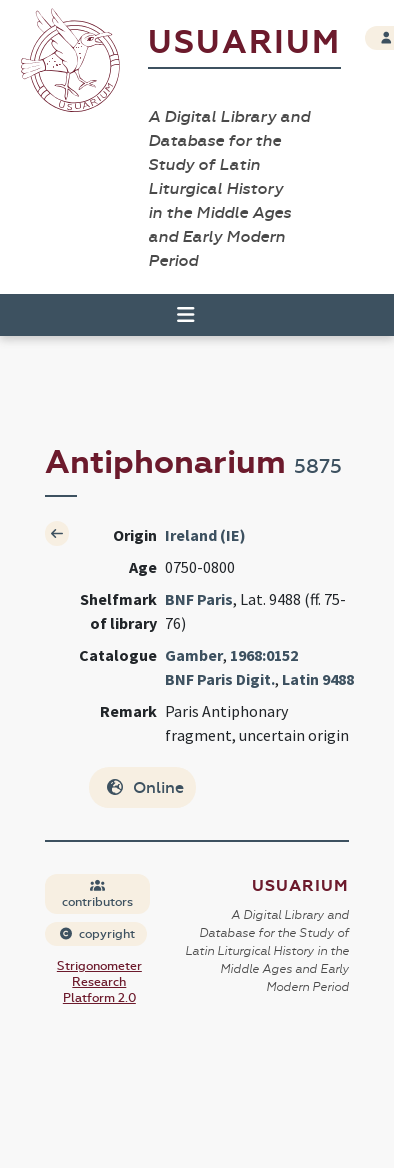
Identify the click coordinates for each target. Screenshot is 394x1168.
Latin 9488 (318, 679)
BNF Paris (199, 599)
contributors (97, 894)
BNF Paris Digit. (220, 679)
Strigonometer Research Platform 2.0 (99, 982)
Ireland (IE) (205, 535)
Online (144, 787)
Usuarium (244, 42)
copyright (97, 934)
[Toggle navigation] (177, 315)
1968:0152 (264, 655)
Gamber (194, 655)
